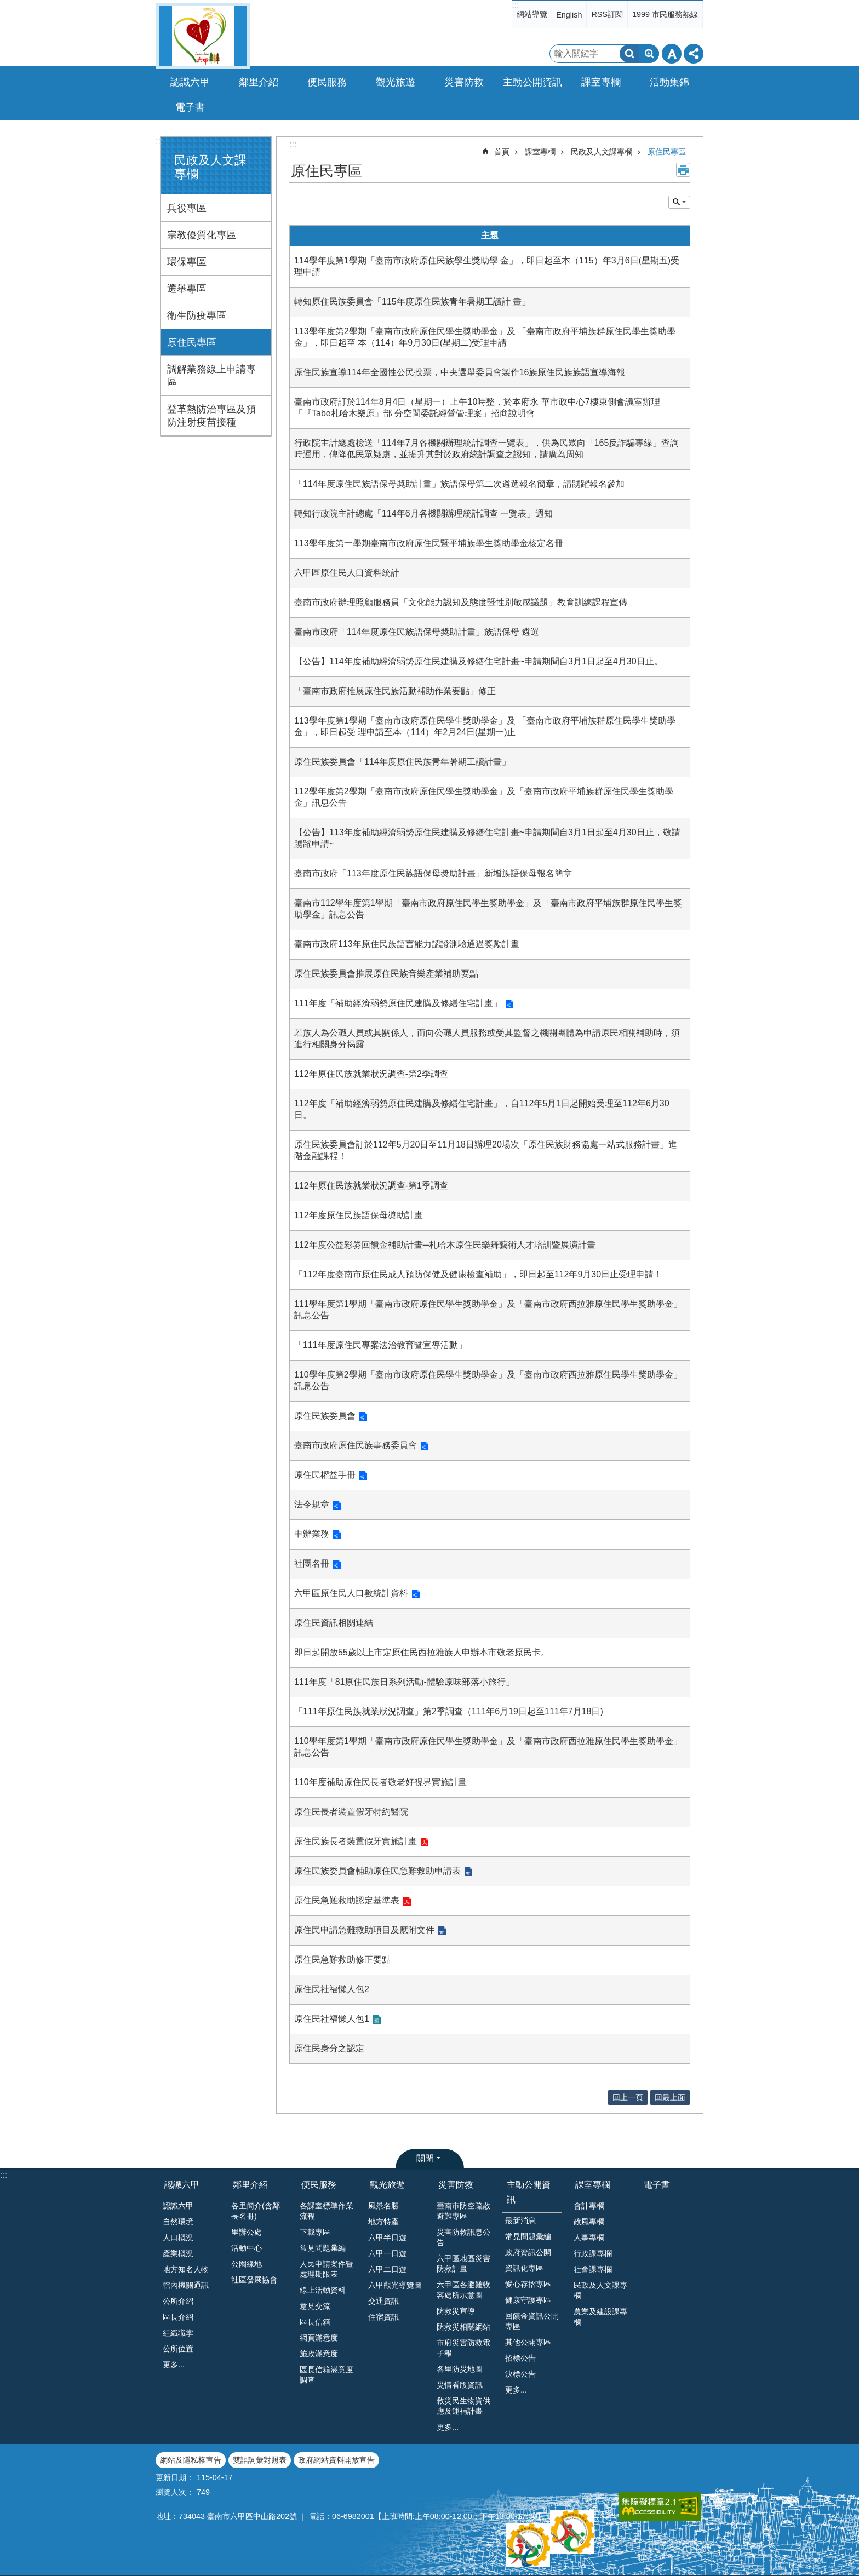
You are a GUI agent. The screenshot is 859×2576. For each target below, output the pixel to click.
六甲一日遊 (387, 2253)
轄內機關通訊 (186, 2285)
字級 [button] (672, 54)
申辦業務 (311, 1534)
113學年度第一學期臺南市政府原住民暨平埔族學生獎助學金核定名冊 (428, 543)
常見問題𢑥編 (323, 2248)
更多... (174, 2364)
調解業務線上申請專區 (211, 376)
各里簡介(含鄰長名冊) (255, 2211)
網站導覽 (532, 14)
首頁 (501, 151)
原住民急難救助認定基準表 (346, 1900)
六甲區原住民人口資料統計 (346, 572)
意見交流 (315, 2306)
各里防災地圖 (460, 2369)
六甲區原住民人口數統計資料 (351, 1593)
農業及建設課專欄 (600, 2316)
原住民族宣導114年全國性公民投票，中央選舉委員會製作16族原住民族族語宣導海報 (460, 372)
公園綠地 (246, 2263)
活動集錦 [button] (669, 82)
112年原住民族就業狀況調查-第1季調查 (371, 1185)
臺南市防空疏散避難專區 (463, 2211)
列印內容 (683, 170)
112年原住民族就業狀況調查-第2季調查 (371, 1073)
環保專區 (187, 261)
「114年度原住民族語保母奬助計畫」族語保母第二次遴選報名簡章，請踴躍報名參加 (459, 484)
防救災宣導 (456, 2311)
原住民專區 (191, 342)
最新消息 (520, 2220)
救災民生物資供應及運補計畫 (463, 2406)
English (569, 14)
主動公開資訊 (529, 2192)
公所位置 (178, 2348)
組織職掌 (178, 2332)
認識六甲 (181, 2184)
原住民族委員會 (325, 1415)
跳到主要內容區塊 (5, 5)
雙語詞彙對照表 (260, 2459)
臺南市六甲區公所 (203, 36)
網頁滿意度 (319, 2337)
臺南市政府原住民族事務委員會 (355, 1445)
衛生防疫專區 (196, 315)
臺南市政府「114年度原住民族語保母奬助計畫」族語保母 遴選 (416, 631)
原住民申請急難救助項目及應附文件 (364, 1930)
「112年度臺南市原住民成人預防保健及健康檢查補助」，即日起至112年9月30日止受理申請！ (478, 1274)
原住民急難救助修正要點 (342, 1959)
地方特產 (383, 2221)
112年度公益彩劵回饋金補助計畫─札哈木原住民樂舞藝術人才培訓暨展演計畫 (444, 1244)
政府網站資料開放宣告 (336, 2459)
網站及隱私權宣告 (190, 2459)
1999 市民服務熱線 (665, 14)
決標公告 (520, 2374)
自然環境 (178, 2221)
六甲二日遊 (387, 2269)
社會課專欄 (593, 2269)
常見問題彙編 (528, 2236)
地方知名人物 (186, 2269)
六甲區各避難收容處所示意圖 (463, 2289)
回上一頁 (627, 2097)
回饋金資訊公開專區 (532, 2321)
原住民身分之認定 (329, 2048)
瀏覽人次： (175, 2492)
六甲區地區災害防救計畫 (463, 2263)
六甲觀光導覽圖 (395, 2285)
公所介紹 (178, 2301)
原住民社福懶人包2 (331, 1989)
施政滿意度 (319, 2353)
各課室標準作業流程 (326, 2211)
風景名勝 (383, 2205)
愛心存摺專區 (528, 2284)
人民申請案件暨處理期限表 (326, 2269)
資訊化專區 (524, 2268)
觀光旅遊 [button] (395, 82)
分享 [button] (693, 54)
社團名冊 (311, 1563)
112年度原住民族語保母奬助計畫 (358, 1215)
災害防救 (455, 2184)
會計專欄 (589, 2205)
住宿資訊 (383, 2317)
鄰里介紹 (250, 2184)
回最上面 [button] (670, 2097)
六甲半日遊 (387, 2237)
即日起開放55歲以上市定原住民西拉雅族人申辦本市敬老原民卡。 (421, 1652)
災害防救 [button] (464, 82)
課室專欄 (540, 151)
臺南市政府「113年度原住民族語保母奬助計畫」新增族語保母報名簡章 (433, 873)
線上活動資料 (323, 2290)
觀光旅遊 (387, 2184)
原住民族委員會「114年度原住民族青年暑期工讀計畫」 (402, 761)
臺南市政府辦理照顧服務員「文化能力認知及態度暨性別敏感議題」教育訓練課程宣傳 (460, 602)
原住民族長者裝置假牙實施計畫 (355, 1841)
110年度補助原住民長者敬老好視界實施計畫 (380, 1782)
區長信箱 (315, 2321)
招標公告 (520, 2358)
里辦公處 (246, 2232)
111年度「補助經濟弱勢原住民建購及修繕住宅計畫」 (398, 1003)
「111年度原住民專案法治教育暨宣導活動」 (380, 1345)
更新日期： (175, 2477)
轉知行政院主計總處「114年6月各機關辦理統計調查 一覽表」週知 (423, 513)
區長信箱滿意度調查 (326, 2374)
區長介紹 (178, 2317)
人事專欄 (589, 2237)
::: (515, 4)
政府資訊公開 (528, 2252)
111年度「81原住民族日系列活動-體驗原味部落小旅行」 (404, 1681)
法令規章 (311, 1504)
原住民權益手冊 (325, 1474)
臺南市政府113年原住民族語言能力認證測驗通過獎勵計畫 (406, 944)
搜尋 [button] (629, 53)
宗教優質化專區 (201, 235)
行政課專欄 (593, 2253)
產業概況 (178, 2253)
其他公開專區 (528, 2342)
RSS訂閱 (607, 14)
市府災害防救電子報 (463, 2347)
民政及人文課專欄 (601, 151)
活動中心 (246, 2248)
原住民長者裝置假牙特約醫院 (351, 1811)
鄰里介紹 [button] (258, 82)
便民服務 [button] (327, 82)
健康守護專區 (528, 2300)
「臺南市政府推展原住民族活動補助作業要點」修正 (395, 691)
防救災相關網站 (463, 2326)
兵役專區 (187, 208)
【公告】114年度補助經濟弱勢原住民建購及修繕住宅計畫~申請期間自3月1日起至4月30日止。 (478, 661)
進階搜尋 (649, 53)
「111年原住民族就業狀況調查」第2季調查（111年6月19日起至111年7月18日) (448, 1711)
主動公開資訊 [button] (532, 82)
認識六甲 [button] (190, 82)
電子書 (190, 107)
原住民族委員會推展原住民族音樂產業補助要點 (386, 973)
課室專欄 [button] (601, 82)
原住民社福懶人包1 (331, 2018)
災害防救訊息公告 (463, 2237)
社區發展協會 (254, 2279)
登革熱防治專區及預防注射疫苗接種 (211, 416)
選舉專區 (187, 288)
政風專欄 (589, 2221)
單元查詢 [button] (679, 202)
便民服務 (318, 2184)
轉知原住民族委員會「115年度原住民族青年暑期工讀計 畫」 (412, 301)
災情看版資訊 (460, 2384)
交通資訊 (383, 2301)
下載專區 (315, 2232)
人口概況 (178, 2237)
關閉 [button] (425, 2158)
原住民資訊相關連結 (333, 1622)
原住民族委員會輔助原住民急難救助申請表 (377, 1870)
